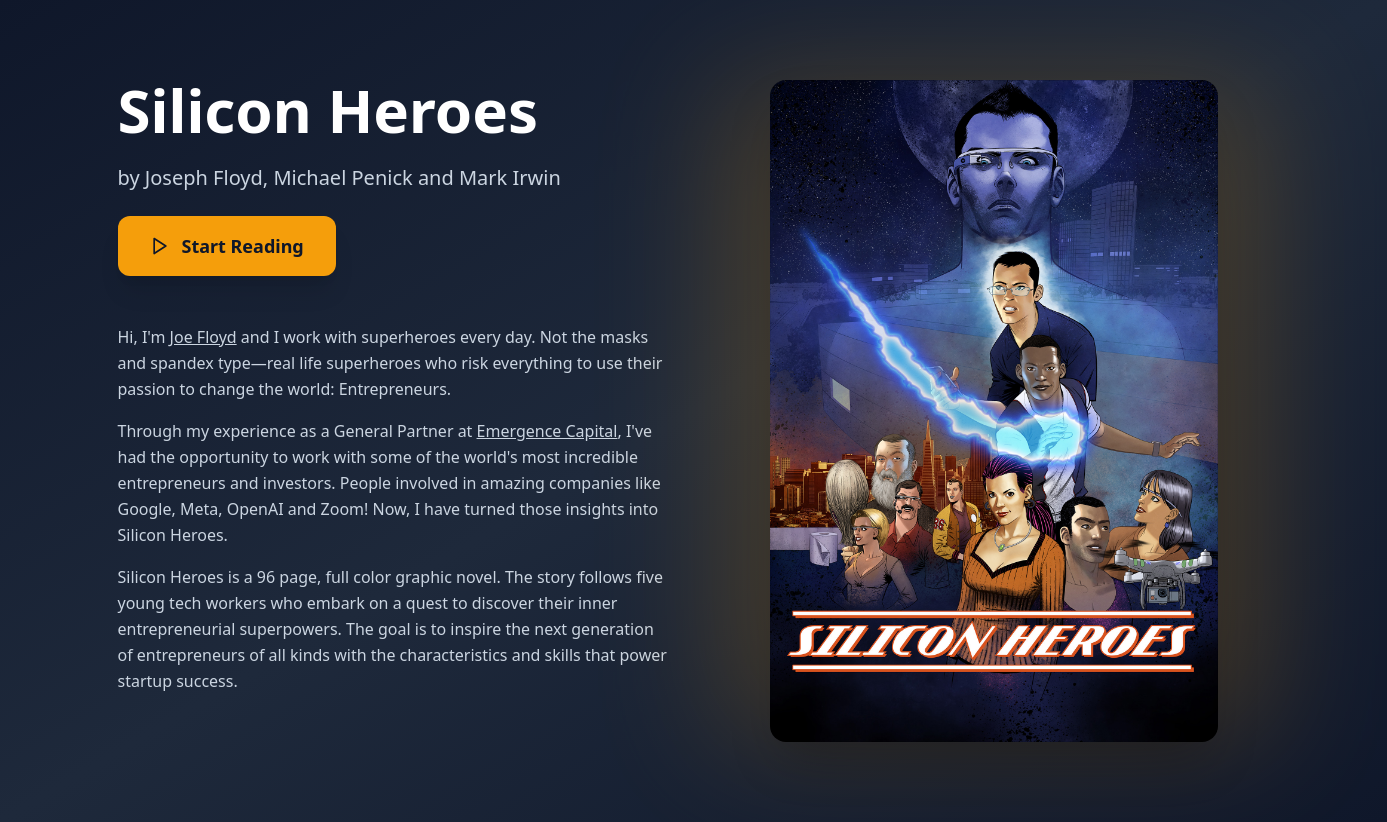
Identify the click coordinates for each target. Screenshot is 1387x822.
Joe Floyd (203, 337)
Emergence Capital (547, 431)
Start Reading (227, 246)
